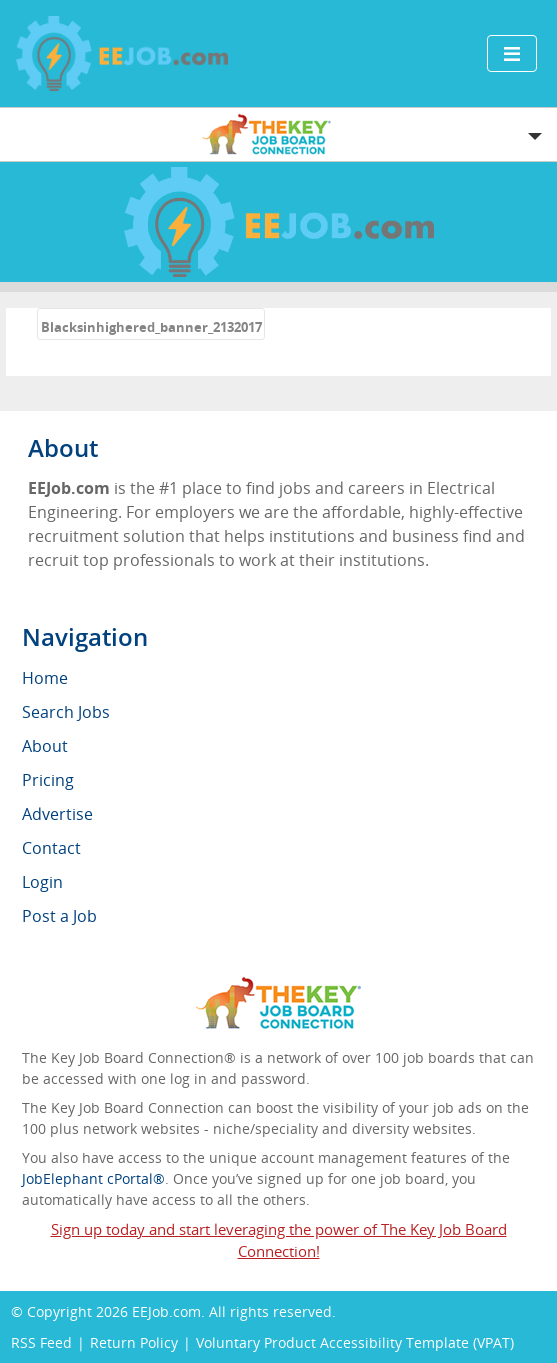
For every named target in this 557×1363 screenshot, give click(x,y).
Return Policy (134, 1342)
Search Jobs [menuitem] (66, 712)
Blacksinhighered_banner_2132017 (151, 327)
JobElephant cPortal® (93, 1178)
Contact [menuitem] (51, 848)
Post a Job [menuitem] (59, 916)
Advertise (57, 814)
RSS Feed (41, 1342)
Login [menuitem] (42, 882)
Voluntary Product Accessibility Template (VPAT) (355, 1342)
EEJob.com (166, 1311)
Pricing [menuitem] (48, 780)
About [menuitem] (45, 746)
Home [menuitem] (45, 678)
